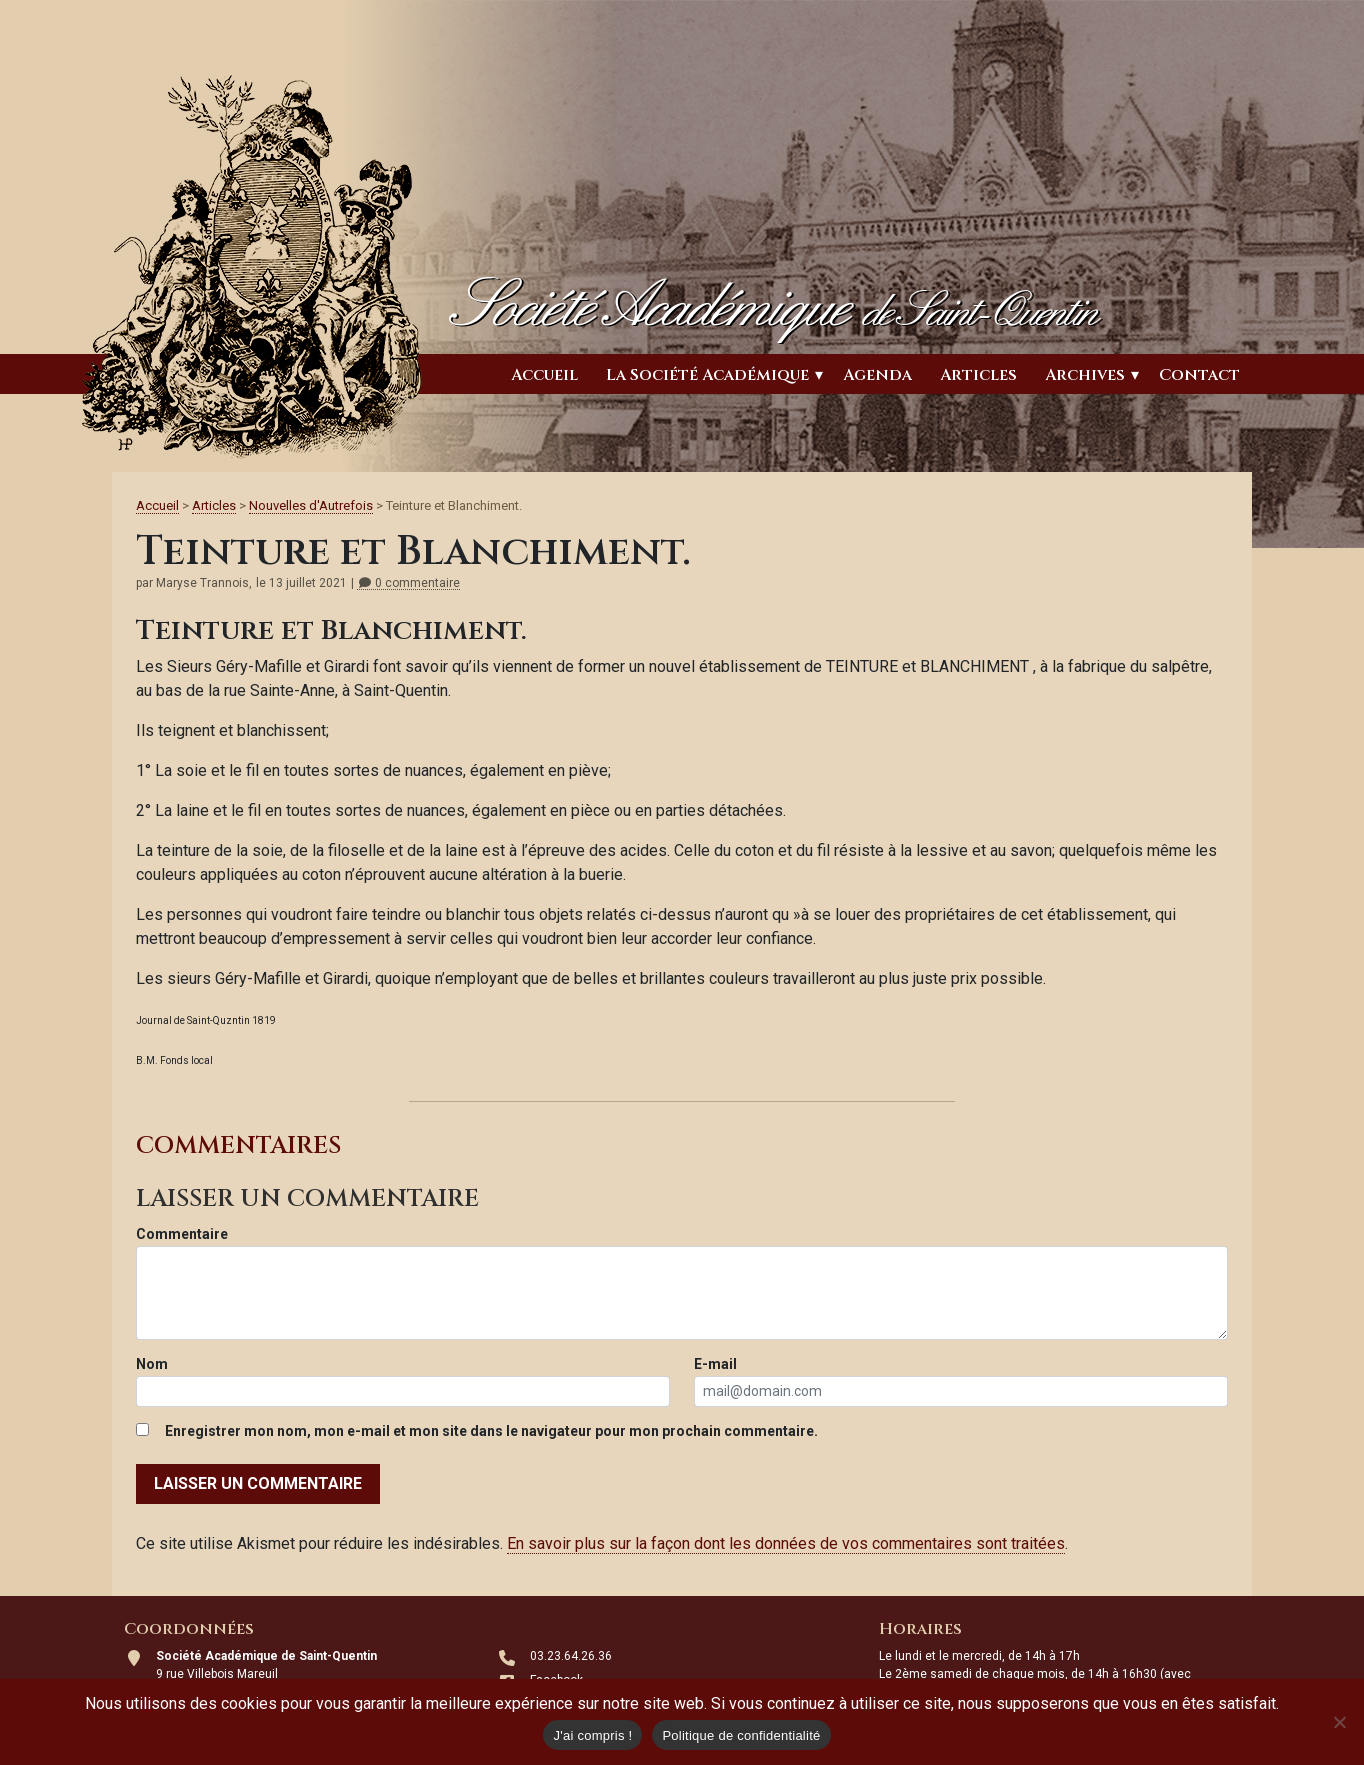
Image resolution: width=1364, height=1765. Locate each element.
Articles (978, 375)
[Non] (1339, 1722)
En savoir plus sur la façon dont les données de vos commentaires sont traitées (786, 1543)
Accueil (544, 375)
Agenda (877, 375)
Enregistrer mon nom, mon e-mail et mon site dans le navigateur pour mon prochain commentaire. (491, 1431)
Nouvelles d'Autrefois (311, 505)
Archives (1085, 375)
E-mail (715, 1364)
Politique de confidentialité (741, 1735)
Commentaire (182, 1234)
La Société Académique (707, 375)
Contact (1199, 375)
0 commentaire (408, 583)
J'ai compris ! (592, 1735)
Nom (152, 1364)
